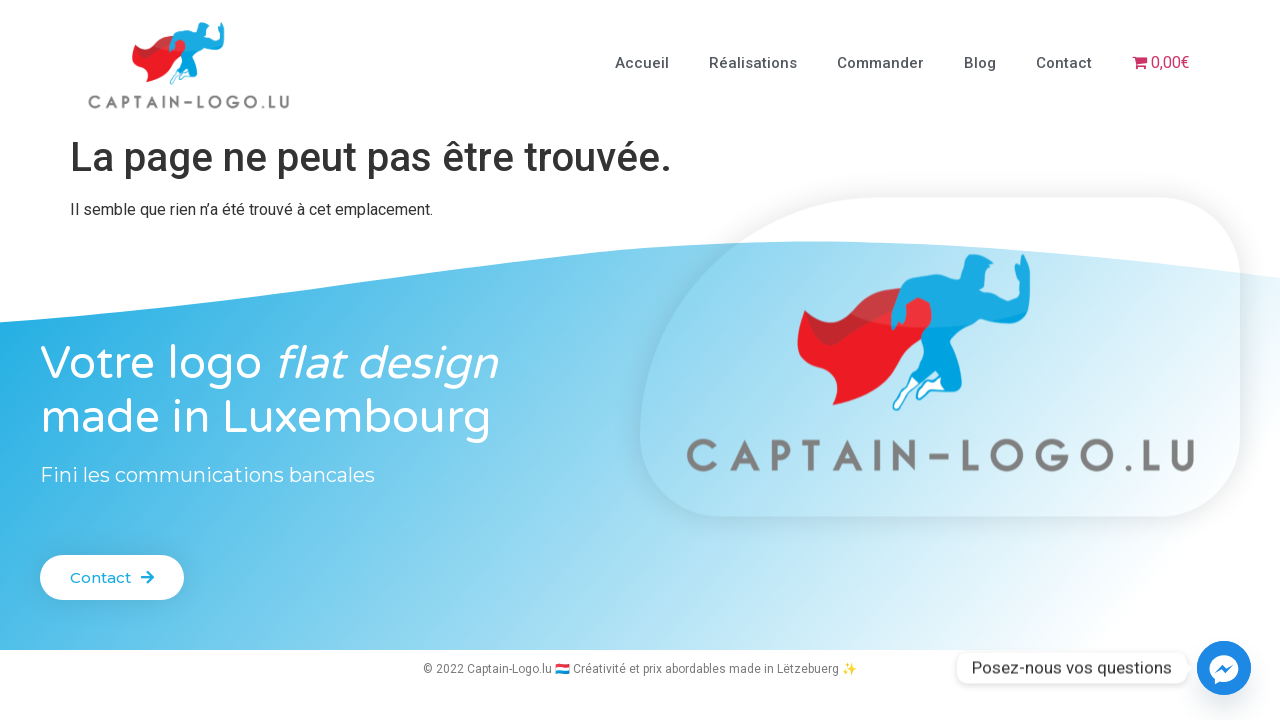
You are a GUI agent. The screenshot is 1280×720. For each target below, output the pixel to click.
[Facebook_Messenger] (1224, 668)
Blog (980, 63)
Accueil (642, 63)
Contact (1064, 63)
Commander (880, 63)
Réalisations (753, 63)
